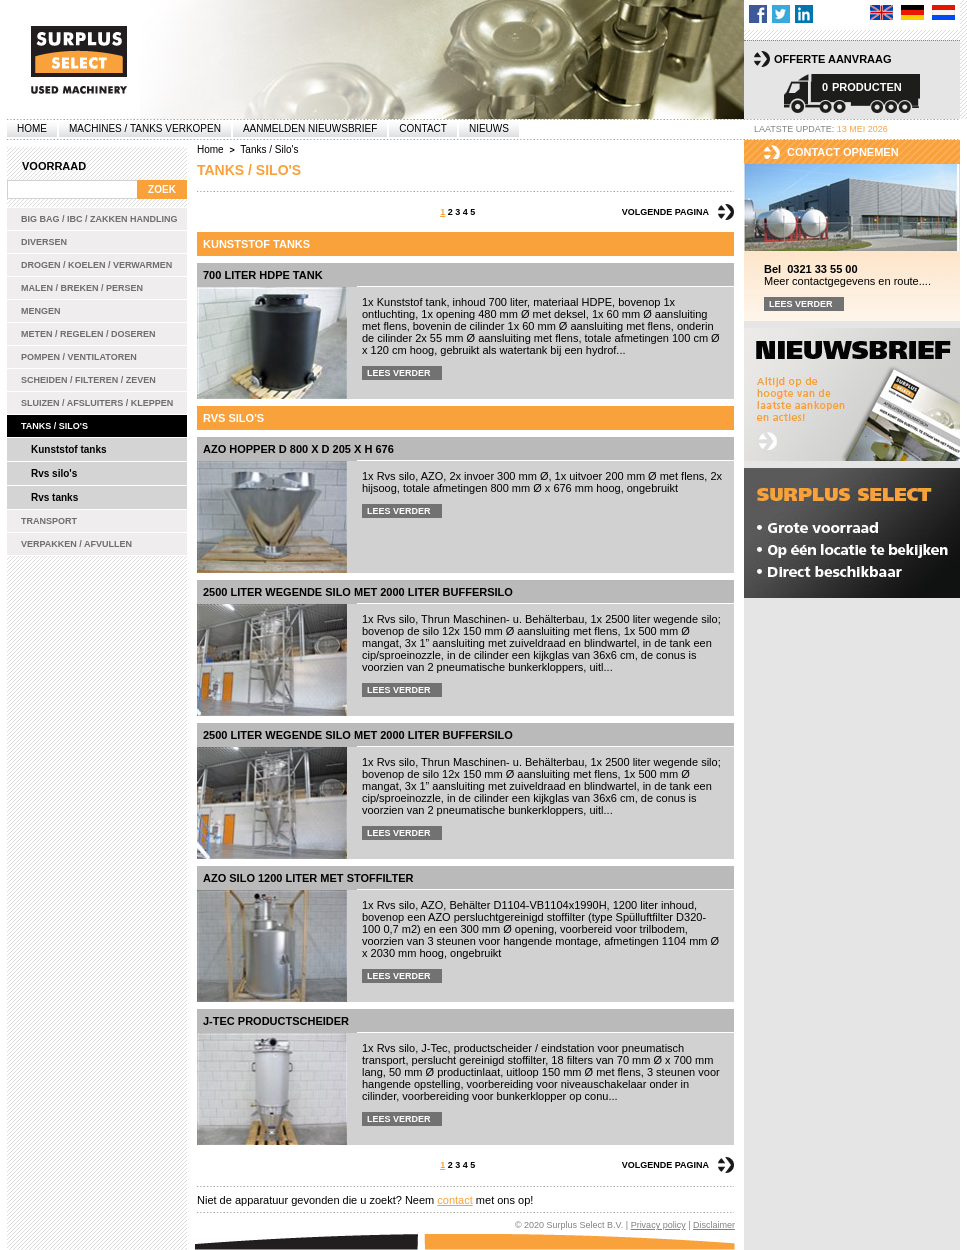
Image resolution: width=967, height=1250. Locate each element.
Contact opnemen (843, 152)
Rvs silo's (54, 473)
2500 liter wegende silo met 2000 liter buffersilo (358, 592)
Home (32, 128)
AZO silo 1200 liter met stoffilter (308, 878)
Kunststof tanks (69, 449)
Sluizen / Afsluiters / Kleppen (97, 403)
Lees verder (399, 373)
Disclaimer (714, 1225)
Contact (423, 128)
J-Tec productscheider (276, 1021)
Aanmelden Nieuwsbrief (310, 128)
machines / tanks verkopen (145, 128)
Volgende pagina (665, 212)
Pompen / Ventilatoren (79, 357)
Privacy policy (658, 1225)
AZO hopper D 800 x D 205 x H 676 (298, 449)
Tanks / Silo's (54, 426)
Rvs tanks (54, 497)
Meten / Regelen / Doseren (88, 334)
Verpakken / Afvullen (76, 544)
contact (454, 1200)
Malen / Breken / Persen (82, 288)
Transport (49, 521)
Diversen (44, 242)
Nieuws (489, 128)
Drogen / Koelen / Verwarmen (96, 265)
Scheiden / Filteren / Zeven (88, 380)
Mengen (41, 311)
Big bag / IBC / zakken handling (99, 219)
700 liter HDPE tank (263, 275)
